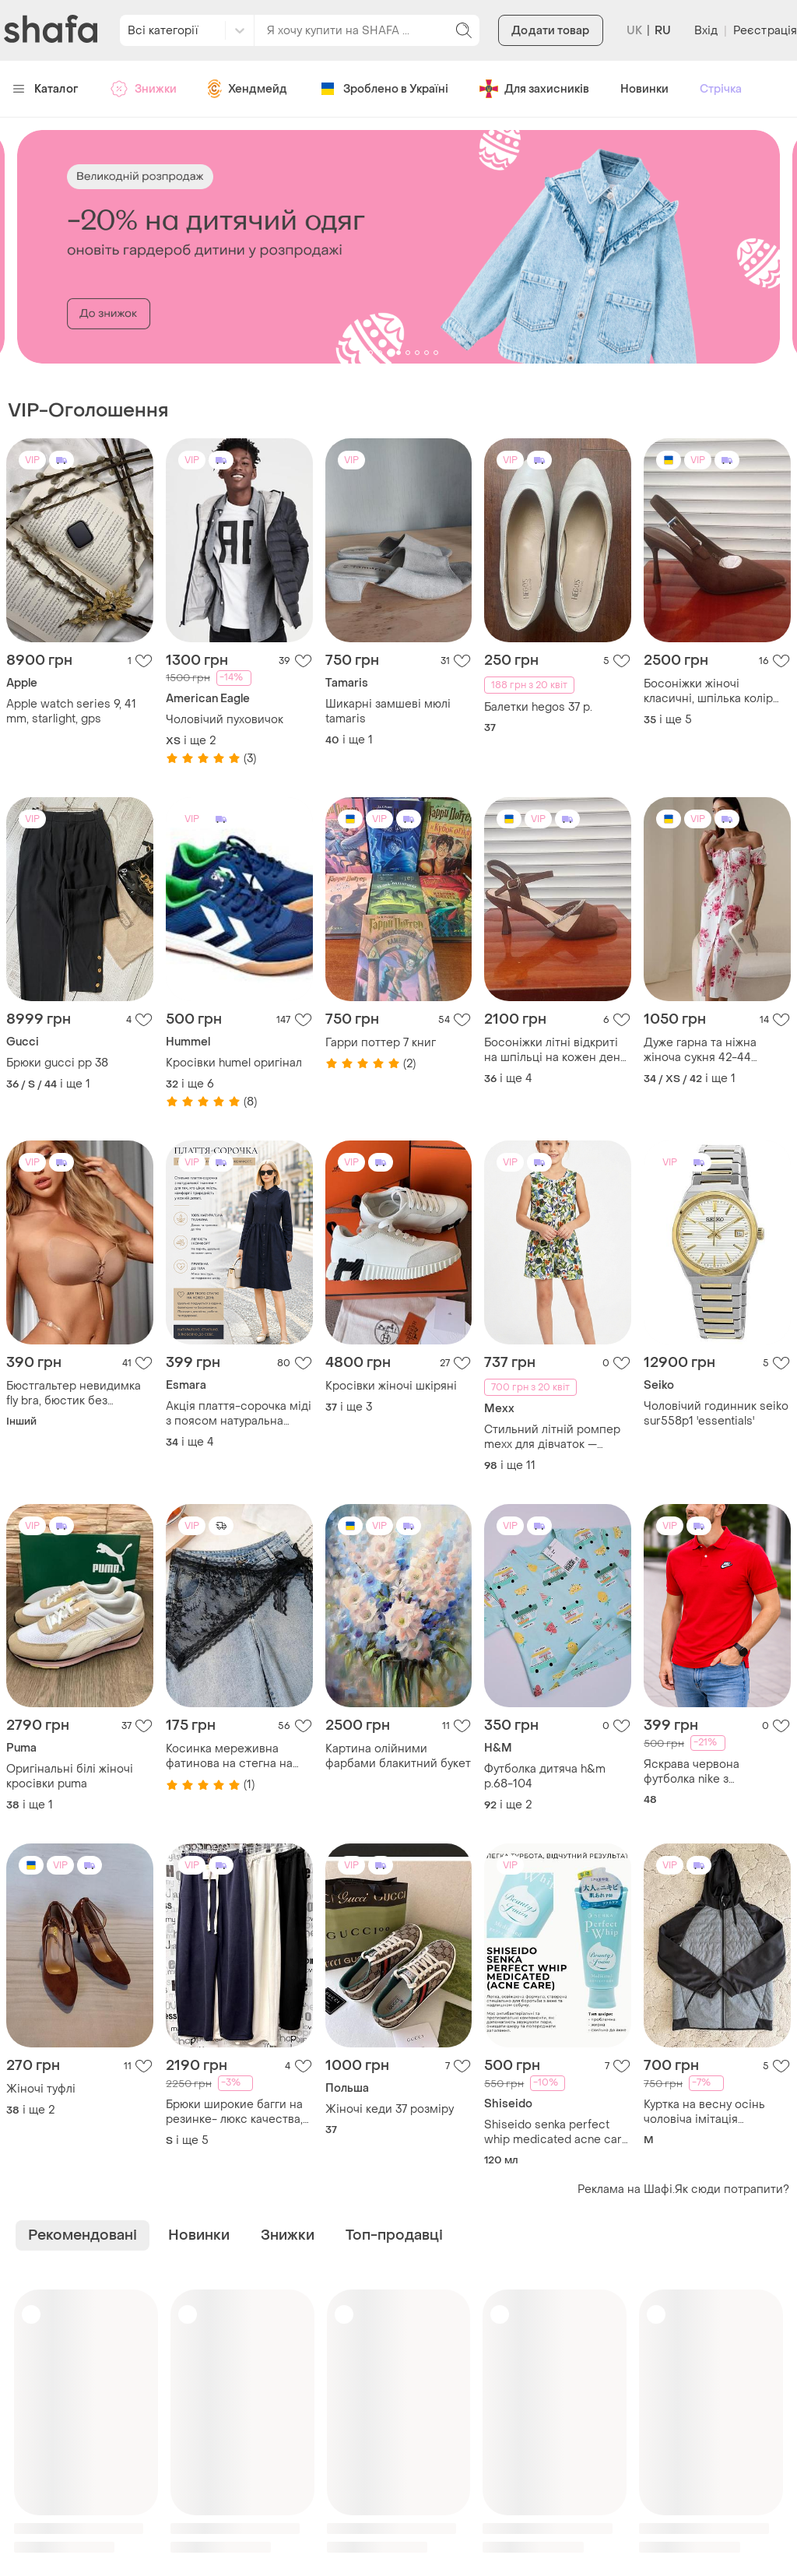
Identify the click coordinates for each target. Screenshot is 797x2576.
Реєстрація (765, 30)
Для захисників (534, 88)
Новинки (644, 89)
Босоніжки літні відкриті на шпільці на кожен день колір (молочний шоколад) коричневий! (557, 1050)
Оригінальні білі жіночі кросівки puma (69, 1776)
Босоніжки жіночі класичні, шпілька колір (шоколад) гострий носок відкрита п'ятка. (713, 691)
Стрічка (721, 89)
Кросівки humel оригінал (234, 1063)
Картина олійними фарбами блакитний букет (398, 1756)
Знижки (143, 88)
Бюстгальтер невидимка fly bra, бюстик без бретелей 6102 (73, 1393)
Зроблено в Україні (383, 88)
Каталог (45, 89)
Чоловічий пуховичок (224, 719)
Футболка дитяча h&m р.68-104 (545, 1776)
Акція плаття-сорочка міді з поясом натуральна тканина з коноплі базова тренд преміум (238, 1414)
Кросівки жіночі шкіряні (391, 1386)
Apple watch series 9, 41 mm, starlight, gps (71, 711)
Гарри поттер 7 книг (380, 1042)
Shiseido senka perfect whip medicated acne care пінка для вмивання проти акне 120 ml (557, 2132)
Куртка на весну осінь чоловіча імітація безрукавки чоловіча (704, 2112)
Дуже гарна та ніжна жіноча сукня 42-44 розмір (700, 1050)
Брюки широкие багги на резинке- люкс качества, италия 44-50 (234, 2112)
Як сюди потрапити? (732, 2189)
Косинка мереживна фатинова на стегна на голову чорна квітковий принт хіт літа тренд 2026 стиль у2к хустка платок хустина (236, 1756)
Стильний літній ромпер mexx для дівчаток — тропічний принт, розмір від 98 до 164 (552, 1437)
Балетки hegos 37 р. (538, 707)
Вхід (706, 30)
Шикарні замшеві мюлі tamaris (388, 711)
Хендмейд (247, 88)
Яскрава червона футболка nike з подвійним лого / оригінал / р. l (691, 1772)
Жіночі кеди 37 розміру (389, 2109)
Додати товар (550, 30)
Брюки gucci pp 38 (57, 1063)
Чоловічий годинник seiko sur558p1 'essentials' (716, 1414)
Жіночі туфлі (40, 2089)
